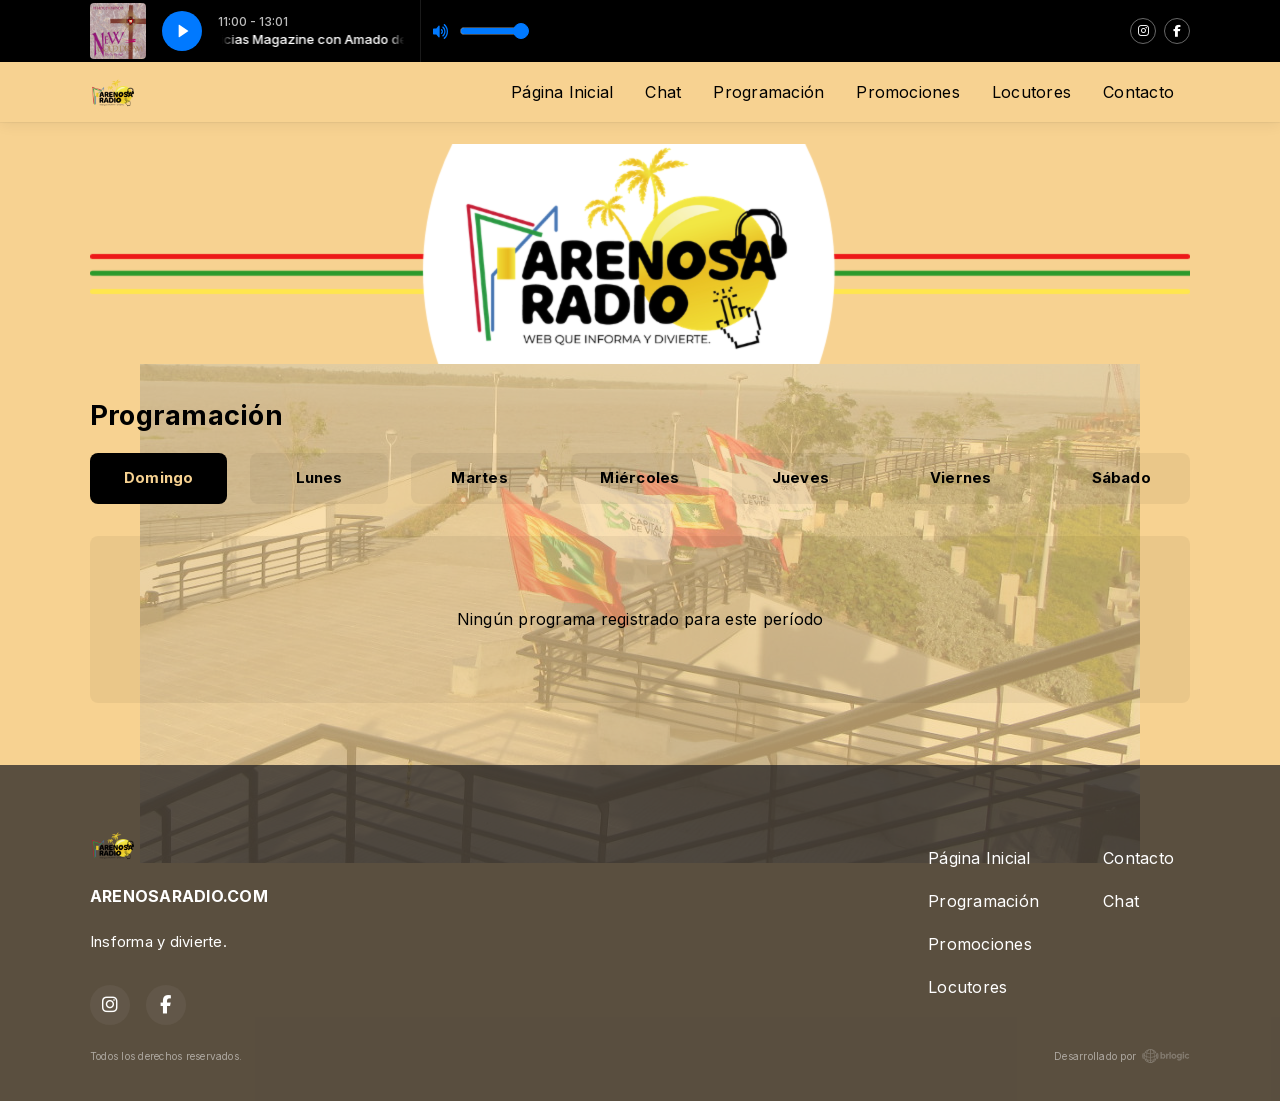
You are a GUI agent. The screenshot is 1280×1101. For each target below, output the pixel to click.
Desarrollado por (1122, 1056)
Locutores (1031, 92)
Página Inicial (562, 92)
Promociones (908, 92)
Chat (663, 92)
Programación (768, 92)
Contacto (1138, 92)
